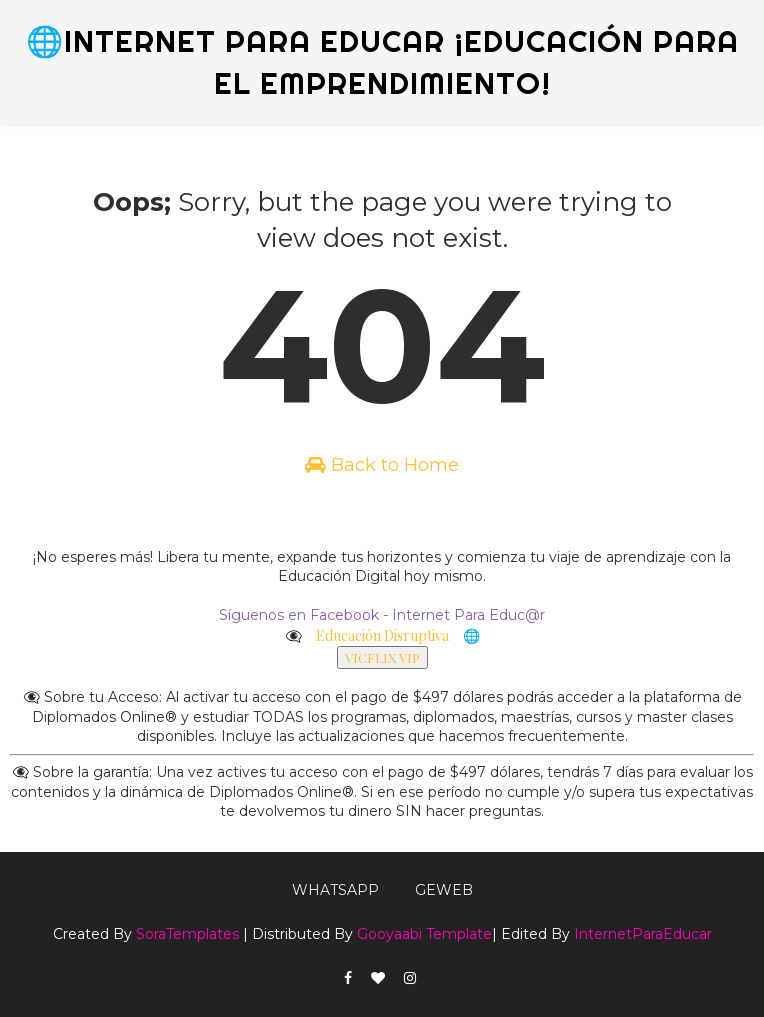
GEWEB (444, 890)
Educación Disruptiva (382, 635)
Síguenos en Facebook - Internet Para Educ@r (382, 615)
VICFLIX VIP (382, 657)
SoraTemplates (187, 934)
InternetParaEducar (643, 934)
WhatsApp (335, 890)
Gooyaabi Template (424, 934)
